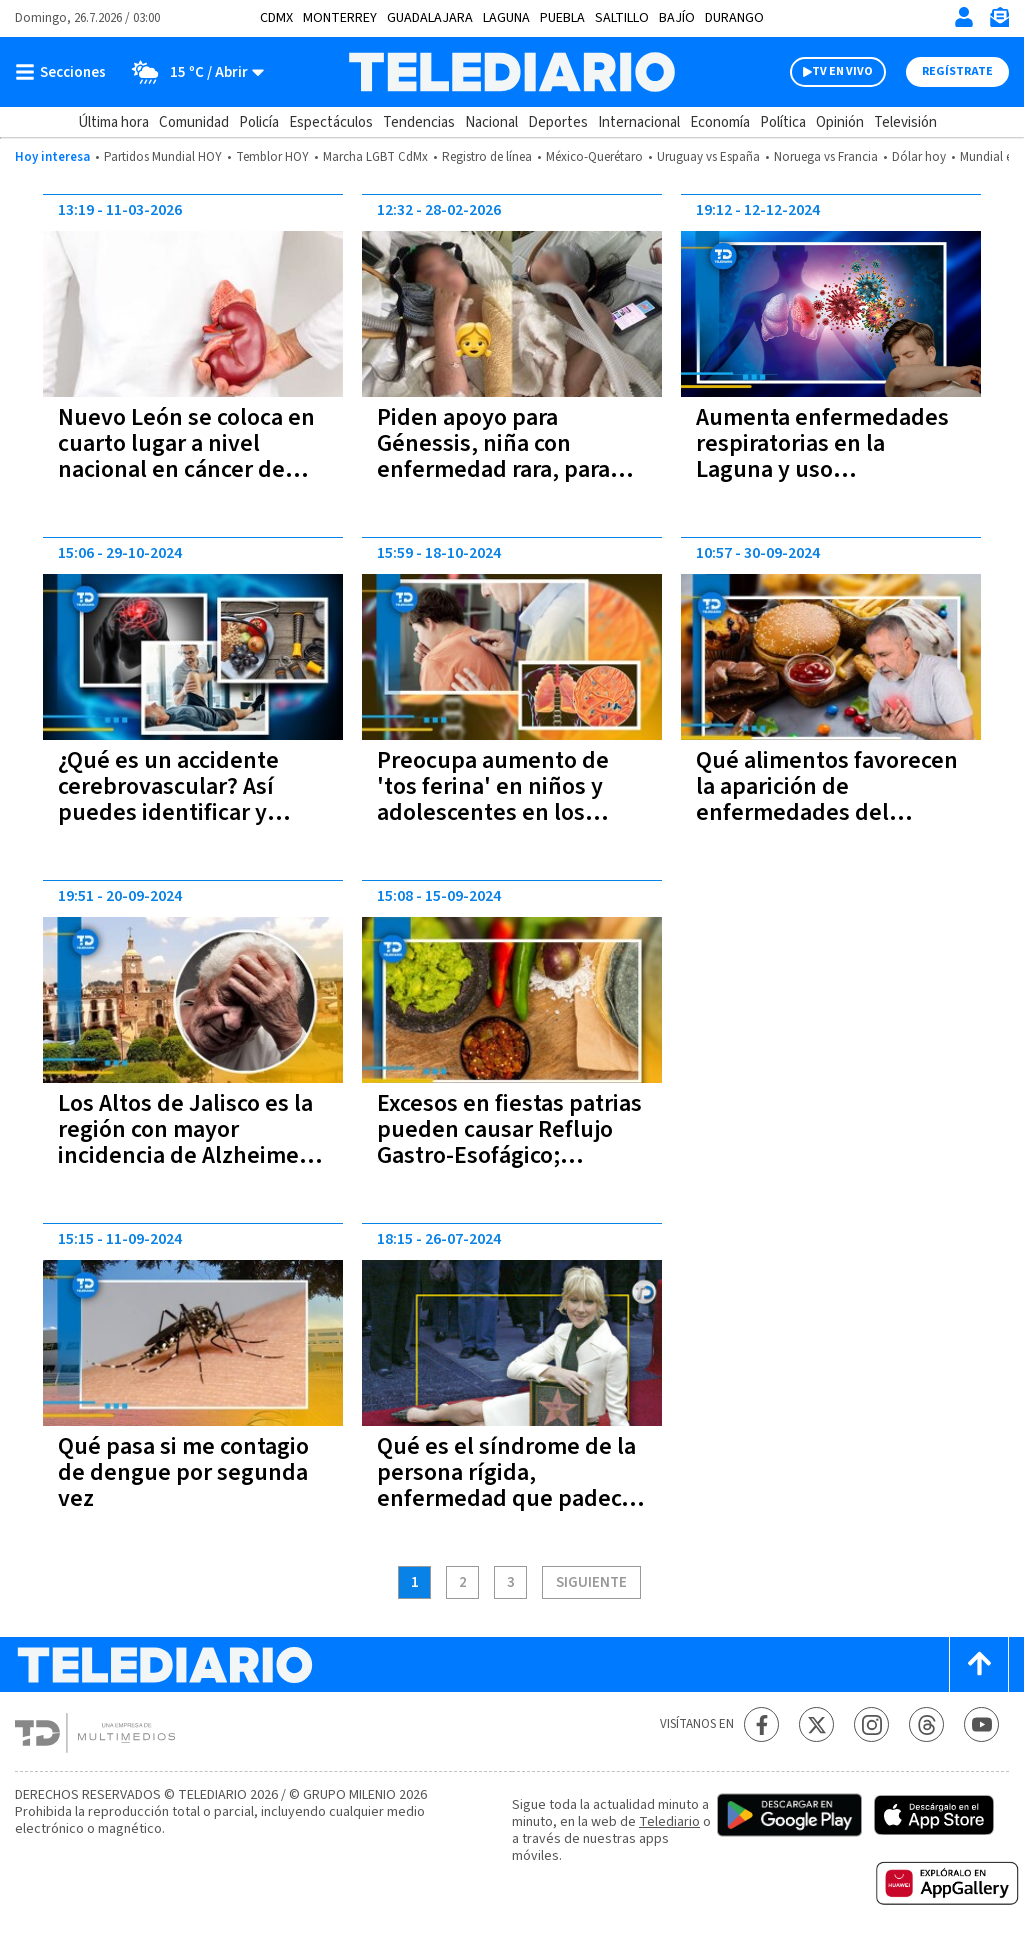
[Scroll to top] (979, 1664)
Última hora (113, 122)
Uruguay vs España (708, 157)
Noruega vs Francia (826, 157)
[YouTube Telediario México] (981, 1724)
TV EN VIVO (842, 71)
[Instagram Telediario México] (871, 1724)
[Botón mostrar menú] (65, 72)
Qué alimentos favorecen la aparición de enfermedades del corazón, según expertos (827, 799)
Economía (720, 122)
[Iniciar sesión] (964, 17)
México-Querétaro (594, 157)
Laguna (506, 18)
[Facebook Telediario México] (761, 1724)
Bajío (677, 18)
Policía (259, 122)
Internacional (639, 122)
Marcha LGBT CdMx (375, 157)
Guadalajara (430, 18)
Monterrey (340, 18)
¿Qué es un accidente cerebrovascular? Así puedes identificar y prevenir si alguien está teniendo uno (180, 812)
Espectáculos (331, 122)
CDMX (276, 18)
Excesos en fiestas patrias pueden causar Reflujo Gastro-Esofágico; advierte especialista (509, 1142)
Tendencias (419, 122)
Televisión (905, 122)
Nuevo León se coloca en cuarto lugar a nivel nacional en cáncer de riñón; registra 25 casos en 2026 (186, 469)
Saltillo (622, 18)
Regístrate (957, 71)
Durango (734, 18)
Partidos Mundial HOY (163, 157)
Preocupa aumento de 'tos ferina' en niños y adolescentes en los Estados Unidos (493, 799)
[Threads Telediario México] (926, 1724)
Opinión (840, 122)
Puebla (562, 18)
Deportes (558, 122)
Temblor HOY (272, 157)
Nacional (491, 122)
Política (783, 122)
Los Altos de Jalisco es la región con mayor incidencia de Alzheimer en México (185, 1142)
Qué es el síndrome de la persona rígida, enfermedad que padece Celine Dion (506, 1485)
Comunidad (194, 122)
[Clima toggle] (191, 72)
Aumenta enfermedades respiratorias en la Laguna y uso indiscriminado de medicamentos (822, 469)
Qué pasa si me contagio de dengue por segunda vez (183, 1472)
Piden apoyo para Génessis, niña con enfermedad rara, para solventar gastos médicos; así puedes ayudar (493, 482)
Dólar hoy (919, 157)
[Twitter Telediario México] (816, 1724)
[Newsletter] (999, 21)
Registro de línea (487, 157)
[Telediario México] (511, 72)
